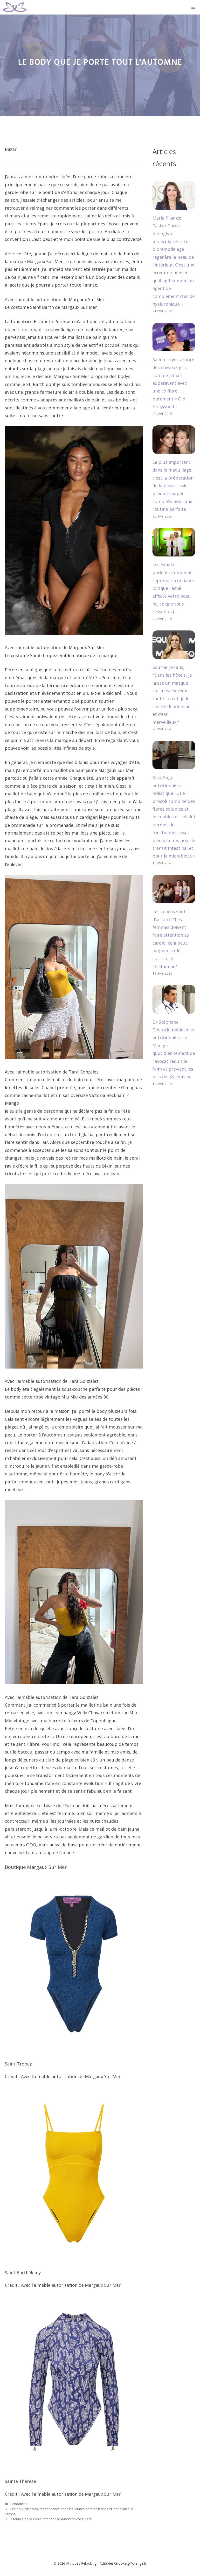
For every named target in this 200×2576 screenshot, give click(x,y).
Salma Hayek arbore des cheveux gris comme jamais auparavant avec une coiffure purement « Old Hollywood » (173, 383)
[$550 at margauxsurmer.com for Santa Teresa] (74, 2383)
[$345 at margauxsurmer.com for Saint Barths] (74, 2174)
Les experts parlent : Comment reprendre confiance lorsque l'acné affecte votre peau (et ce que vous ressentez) (173, 588)
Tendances (18, 2504)
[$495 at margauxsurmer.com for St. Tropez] (74, 1965)
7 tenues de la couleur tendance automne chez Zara (51, 2519)
